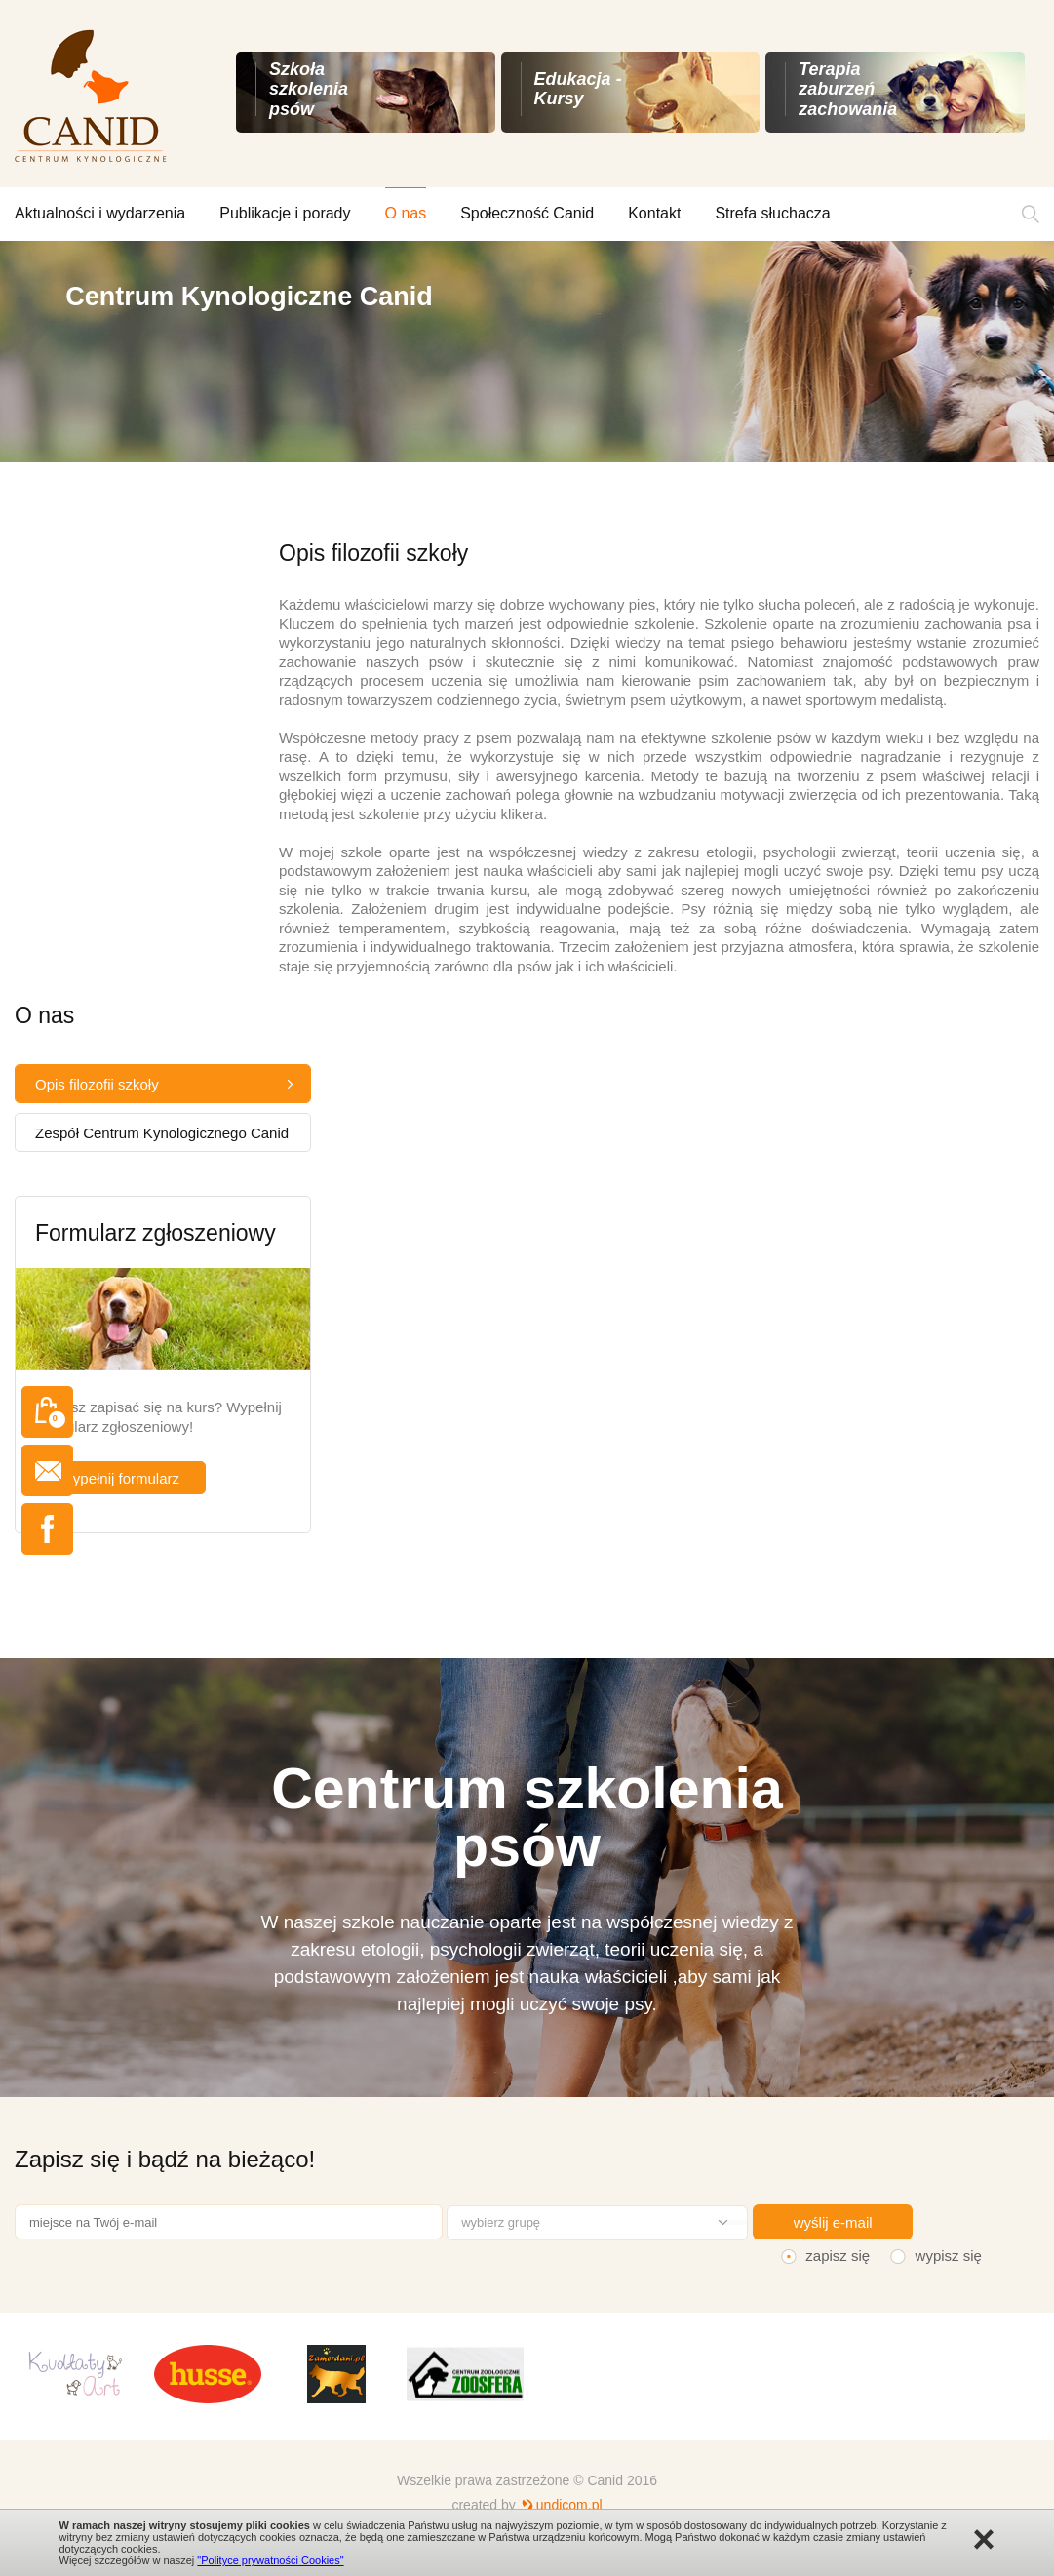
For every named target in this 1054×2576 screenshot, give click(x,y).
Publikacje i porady (284, 213)
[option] (527, 351)
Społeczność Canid (527, 213)
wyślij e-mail (833, 2222)
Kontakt (654, 213)
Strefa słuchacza (772, 213)
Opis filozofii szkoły (97, 1084)
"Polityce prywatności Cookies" (270, 2560)
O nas (406, 213)
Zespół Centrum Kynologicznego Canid (162, 1133)
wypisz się (949, 2255)
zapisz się (837, 2255)
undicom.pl (569, 2505)
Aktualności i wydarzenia (100, 213)
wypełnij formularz (120, 1478)
